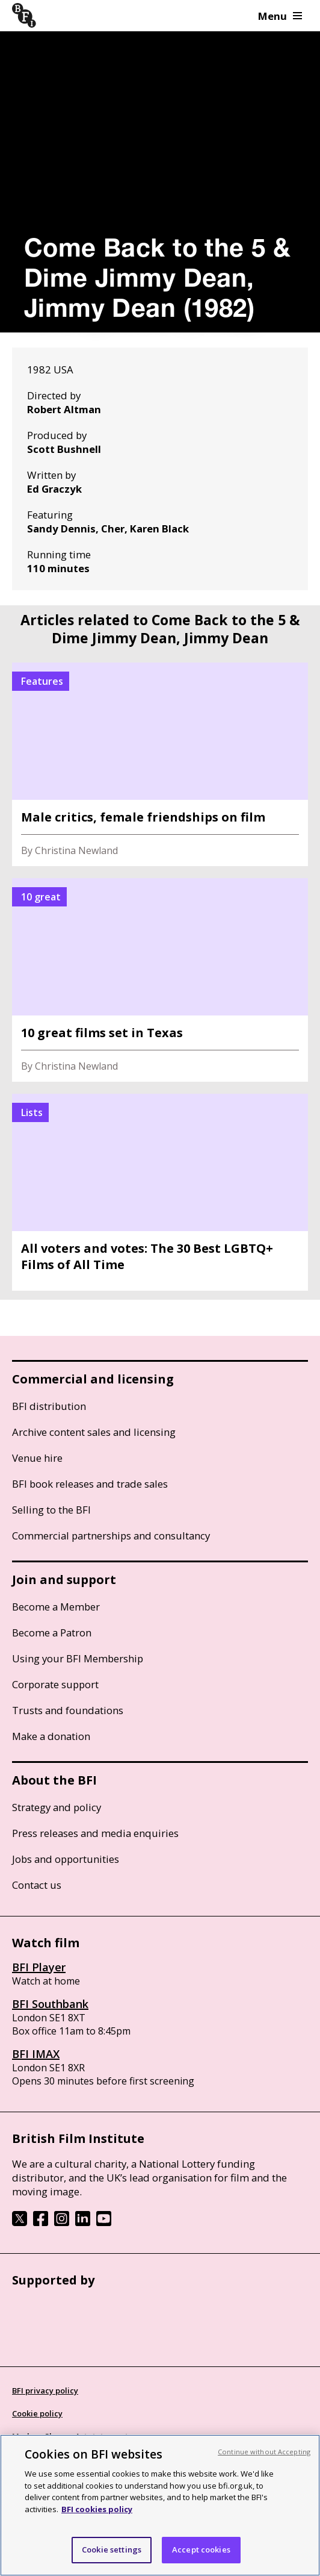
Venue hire (37, 1458)
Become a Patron (51, 1632)
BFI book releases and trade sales (90, 1484)
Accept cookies (201, 2549)
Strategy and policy (56, 1807)
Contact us (36, 1885)
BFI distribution (49, 1406)
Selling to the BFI (51, 1510)
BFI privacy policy (45, 2390)
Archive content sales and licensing (94, 1432)
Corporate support (55, 1684)
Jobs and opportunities (65, 1859)
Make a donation (51, 1736)
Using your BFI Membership (77, 1658)
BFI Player (39, 1967)
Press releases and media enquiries (95, 1833)
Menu (280, 16)
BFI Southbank (50, 2004)
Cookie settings (111, 2549)
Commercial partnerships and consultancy (111, 1535)
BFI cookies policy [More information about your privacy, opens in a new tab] (96, 2509)
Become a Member (56, 1607)
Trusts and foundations (67, 1710)
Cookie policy (37, 2413)
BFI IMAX (36, 2054)
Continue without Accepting (264, 2451)
